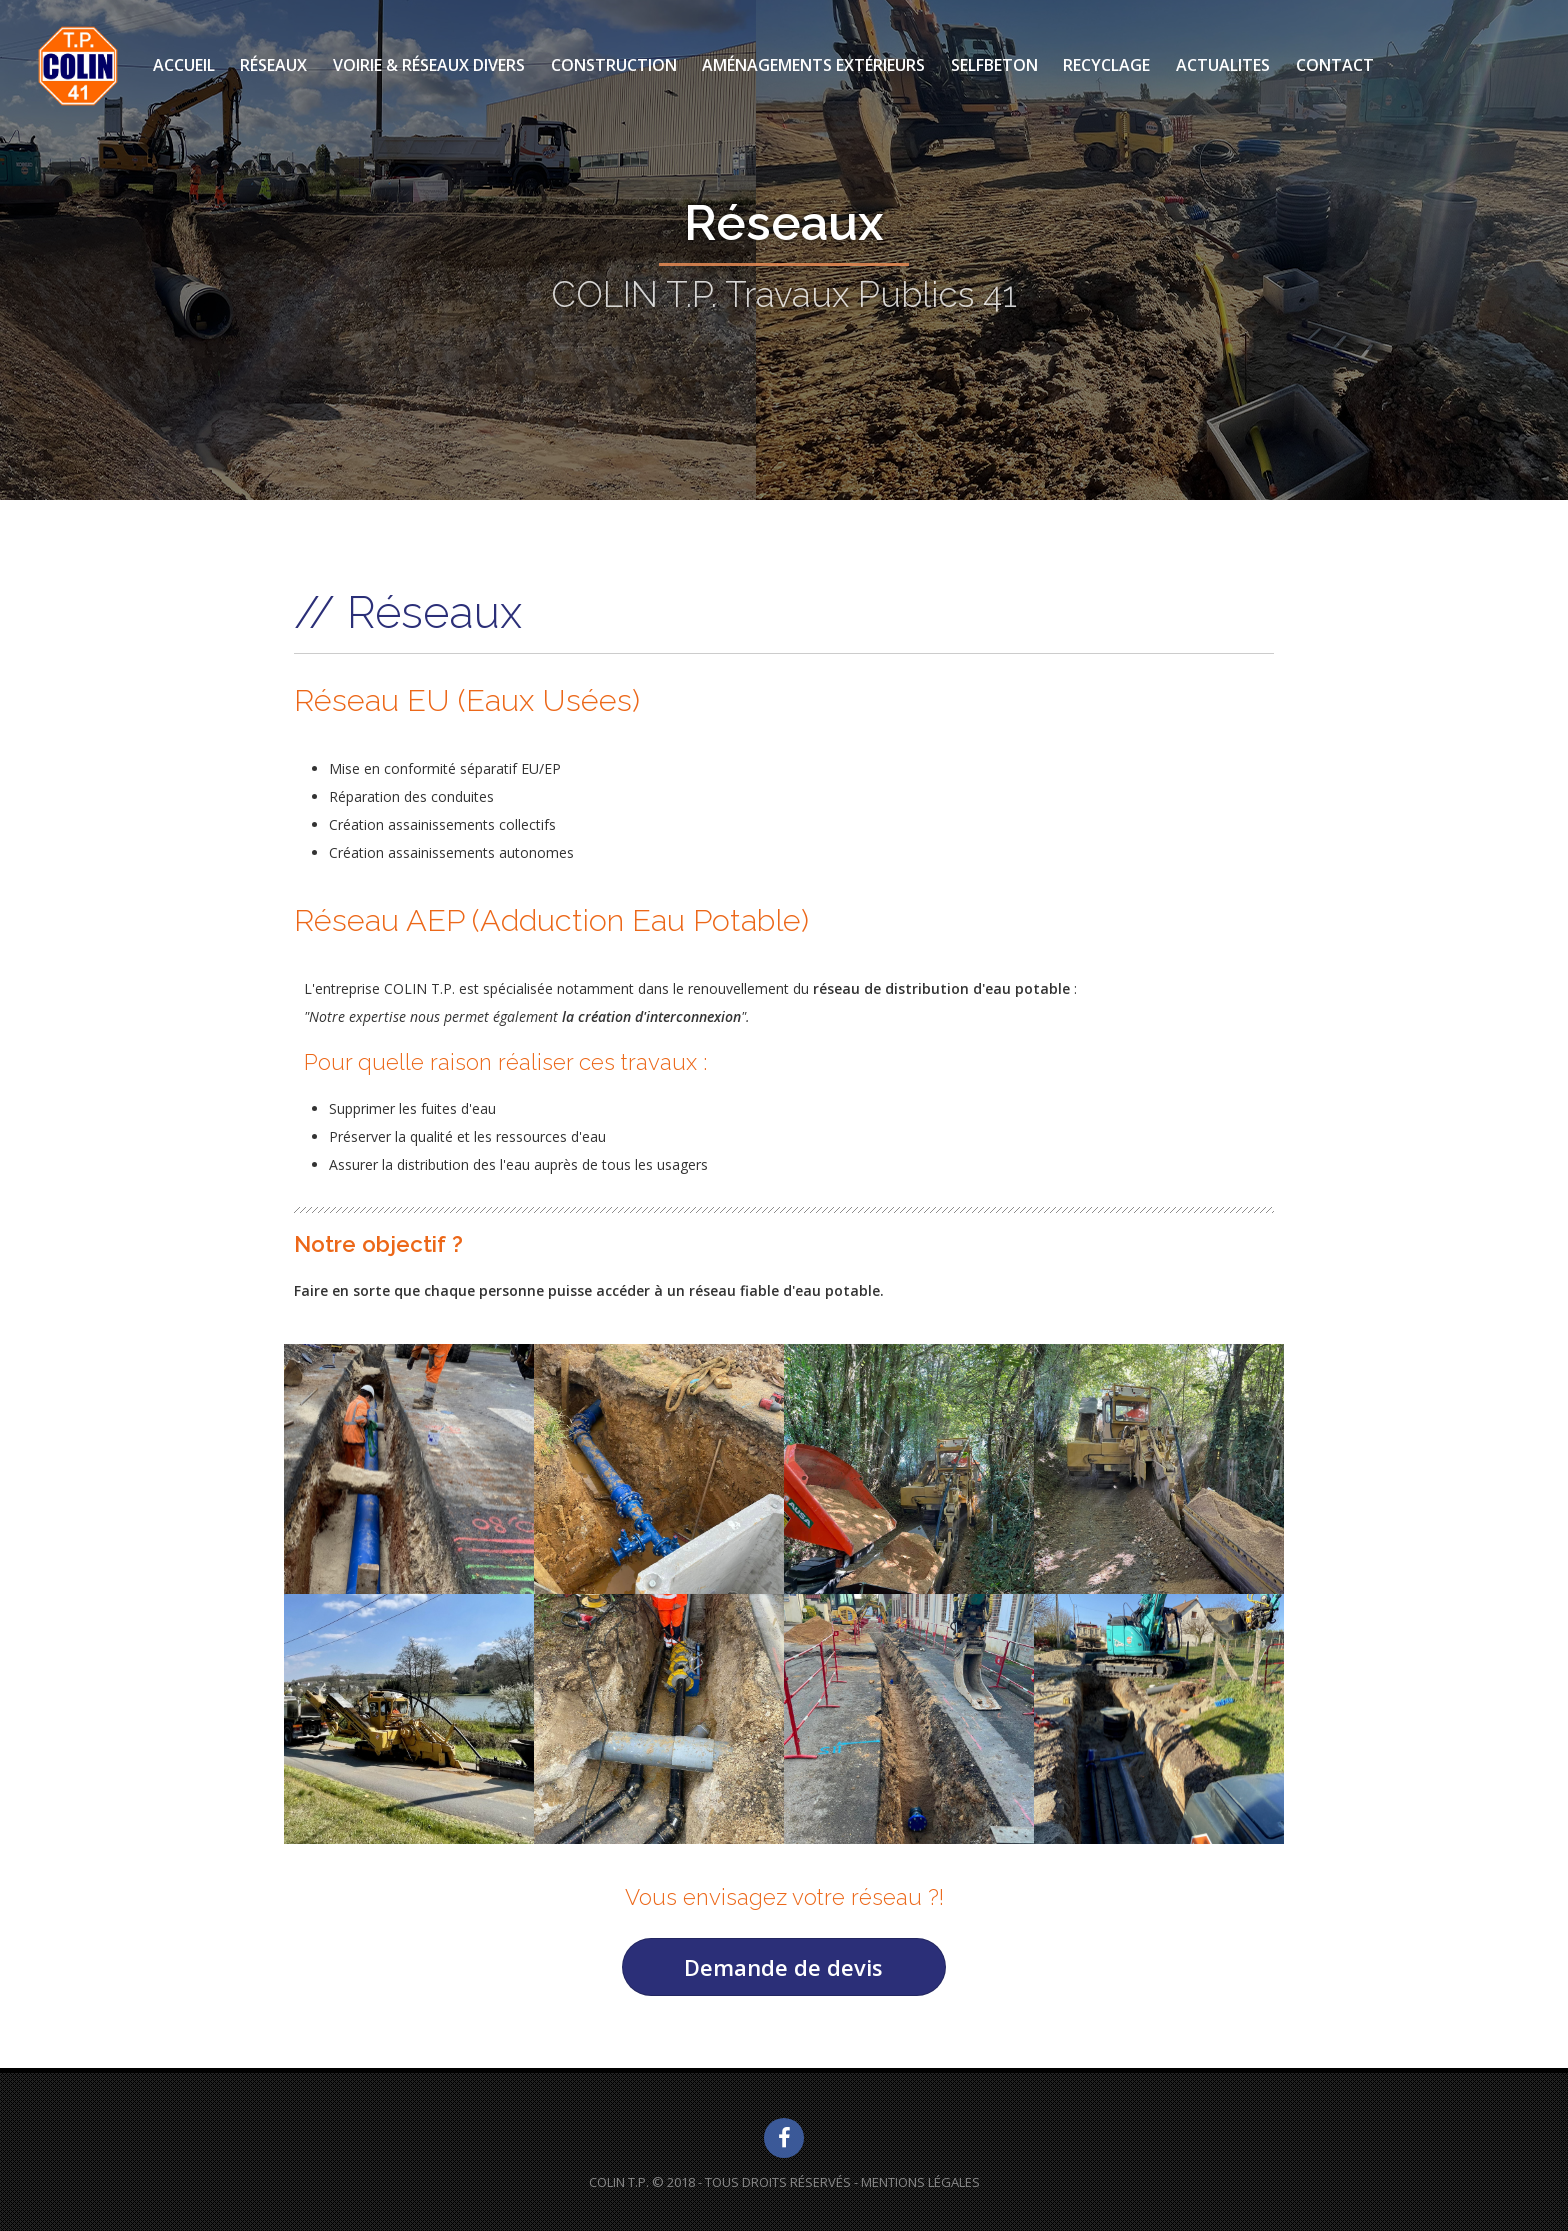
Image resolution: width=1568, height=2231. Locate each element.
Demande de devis (783, 1967)
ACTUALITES (1223, 65)
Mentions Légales (920, 2182)
